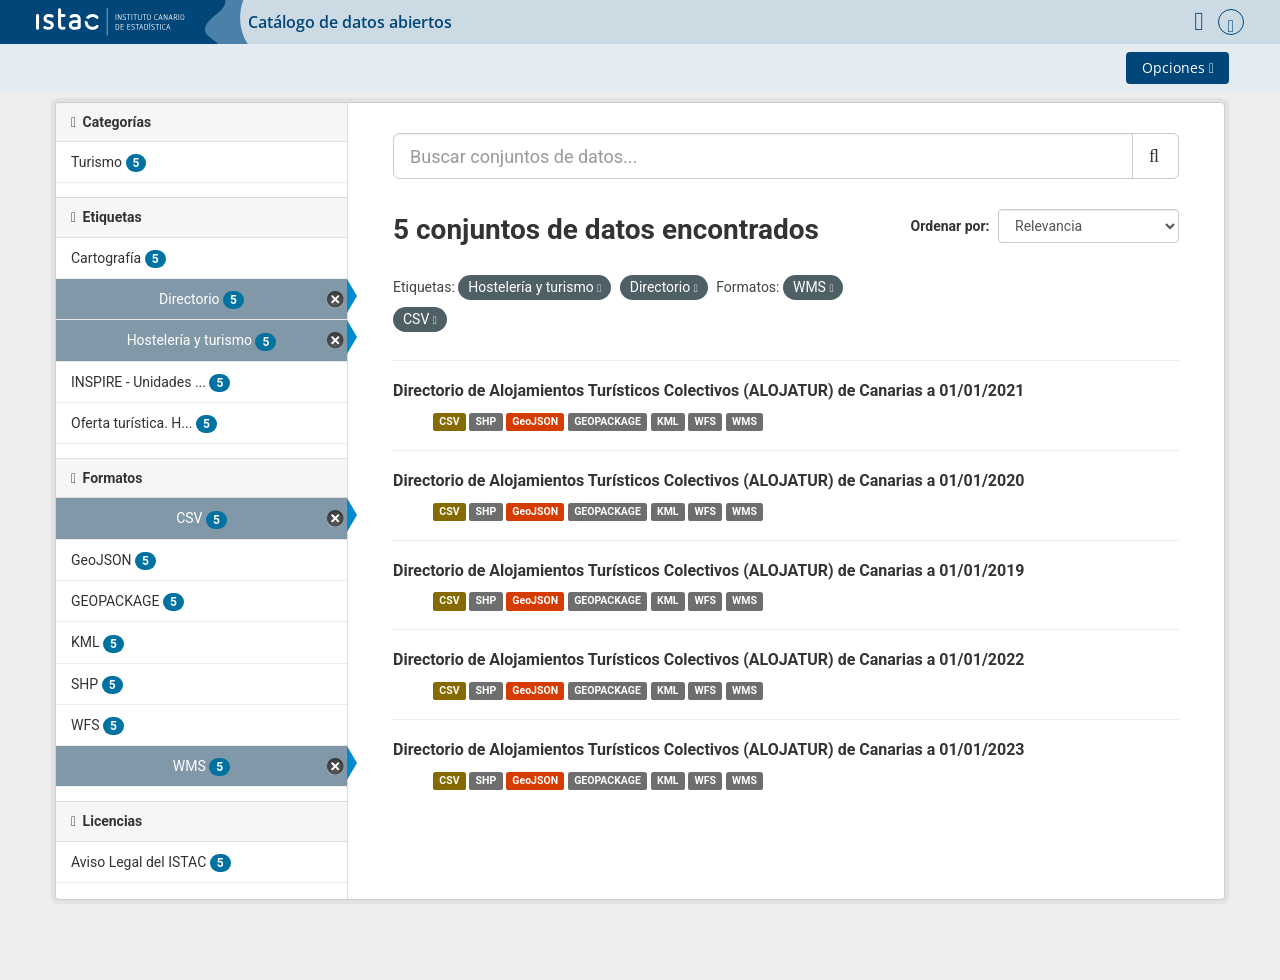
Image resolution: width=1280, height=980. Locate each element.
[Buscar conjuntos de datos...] (763, 156)
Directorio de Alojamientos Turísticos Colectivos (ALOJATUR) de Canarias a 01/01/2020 (709, 480)
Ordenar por (948, 226)
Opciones (1178, 67)
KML (668, 421)
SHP (486, 421)
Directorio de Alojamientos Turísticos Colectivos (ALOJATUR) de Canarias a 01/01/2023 (709, 749)
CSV (449, 421)
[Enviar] (1155, 156)
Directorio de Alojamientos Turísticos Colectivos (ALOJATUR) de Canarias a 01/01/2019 (709, 570)
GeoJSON (535, 421)
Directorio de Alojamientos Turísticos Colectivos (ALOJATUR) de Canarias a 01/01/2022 (709, 659)
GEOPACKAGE (607, 421)
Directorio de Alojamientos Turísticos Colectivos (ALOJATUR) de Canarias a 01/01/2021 (709, 390)
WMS (744, 421)
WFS (705, 421)
